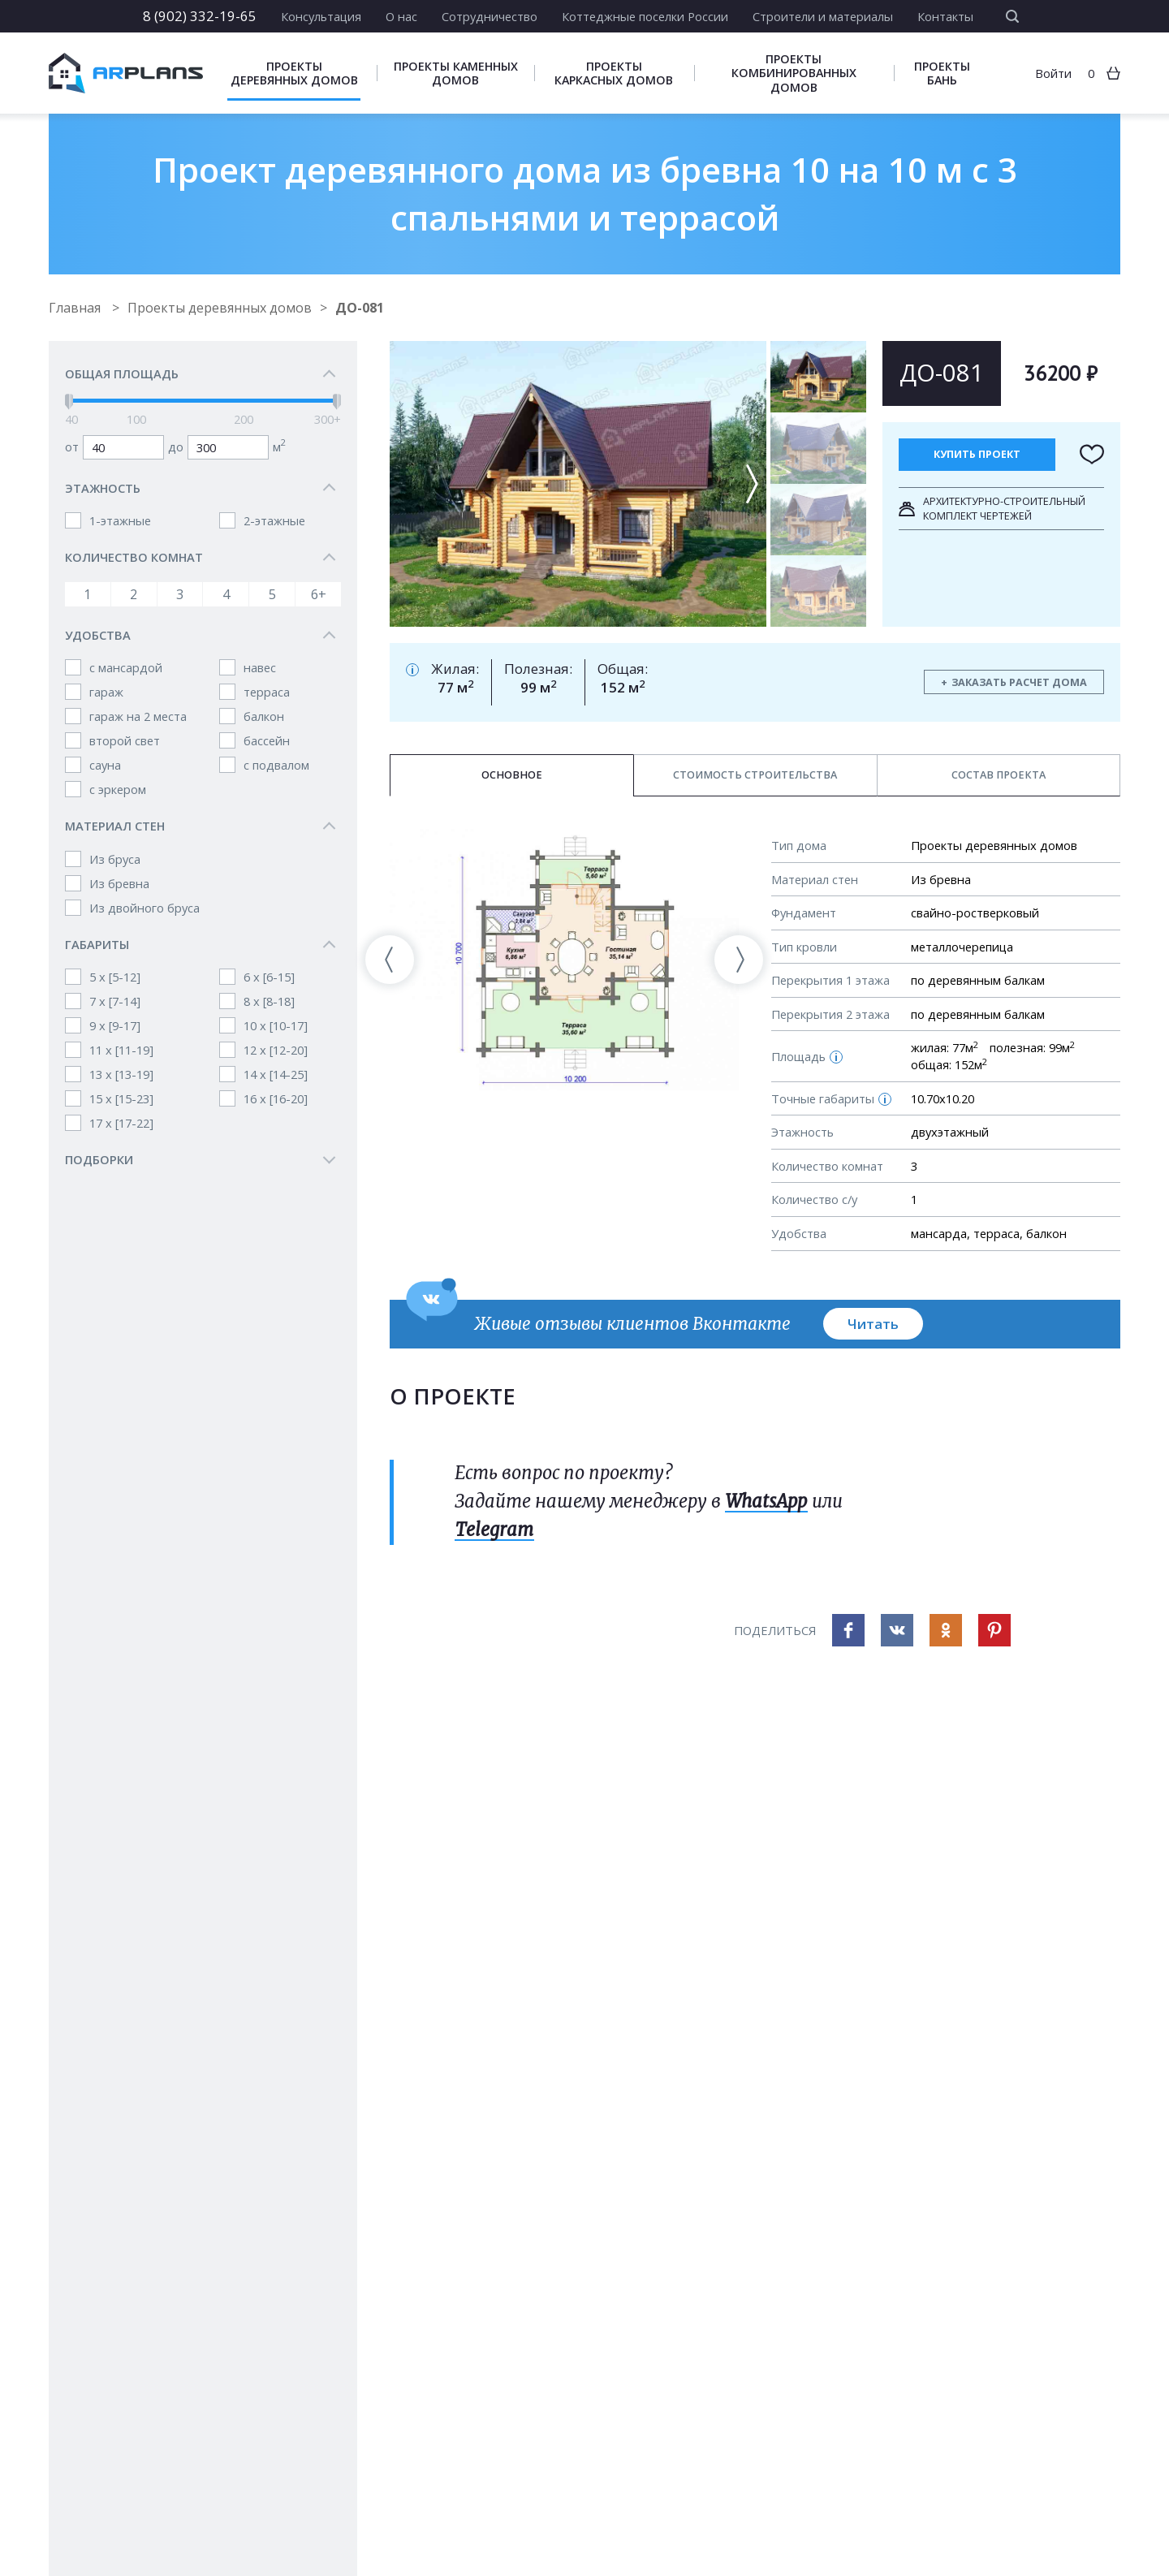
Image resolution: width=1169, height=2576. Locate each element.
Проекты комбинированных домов (793, 72)
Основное (511, 775)
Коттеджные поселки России (645, 16)
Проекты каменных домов (456, 73)
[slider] (69, 402)
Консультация (321, 16)
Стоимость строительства (755, 775)
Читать (873, 1323)
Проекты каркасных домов (613, 73)
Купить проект (977, 454)
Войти (1053, 73)
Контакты (945, 16)
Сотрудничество (489, 16)
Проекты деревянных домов (294, 73)
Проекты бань (942, 73)
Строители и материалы (823, 16)
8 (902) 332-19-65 (200, 15)
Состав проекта (998, 775)
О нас (401, 16)
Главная (76, 308)
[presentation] (389, 959)
